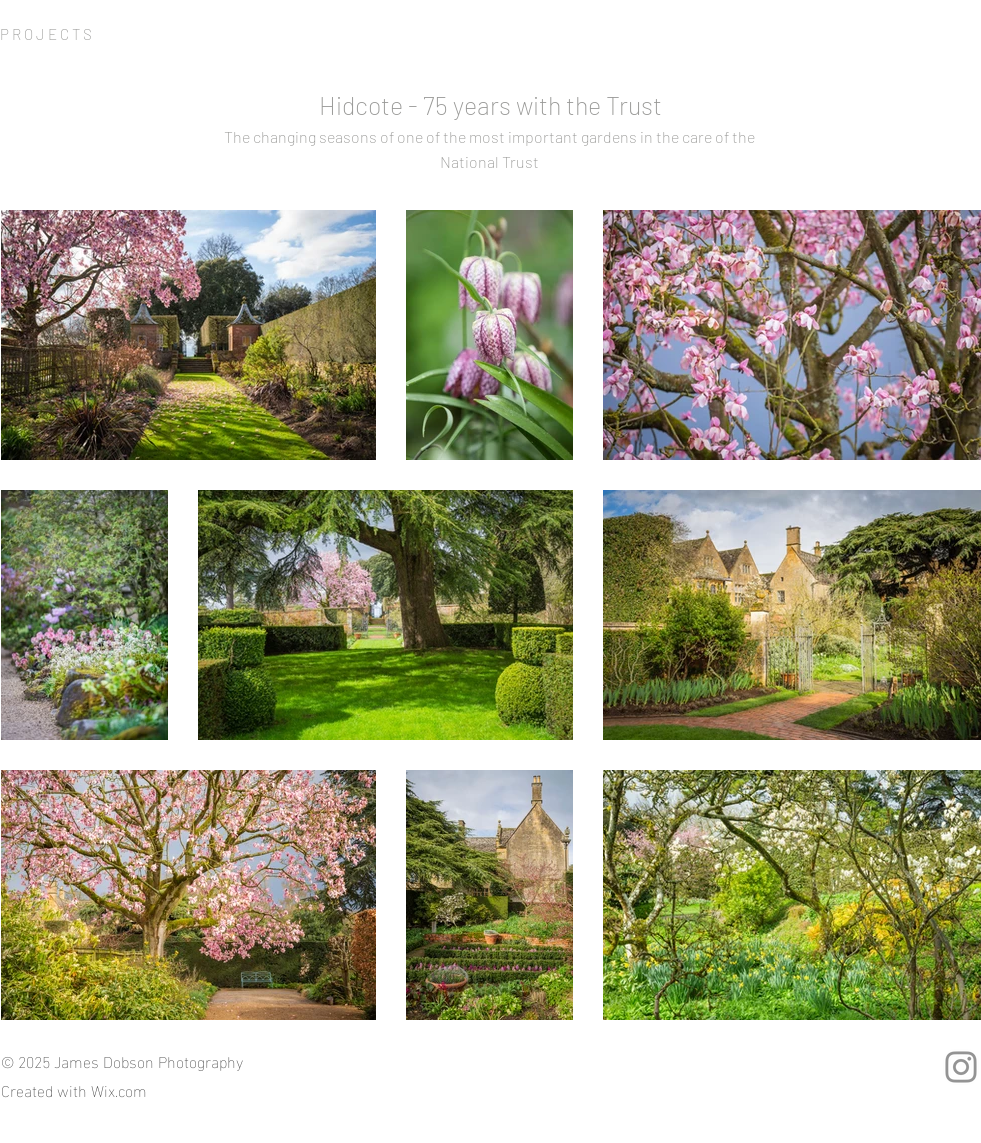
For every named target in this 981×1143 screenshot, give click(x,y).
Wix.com (119, 1089)
